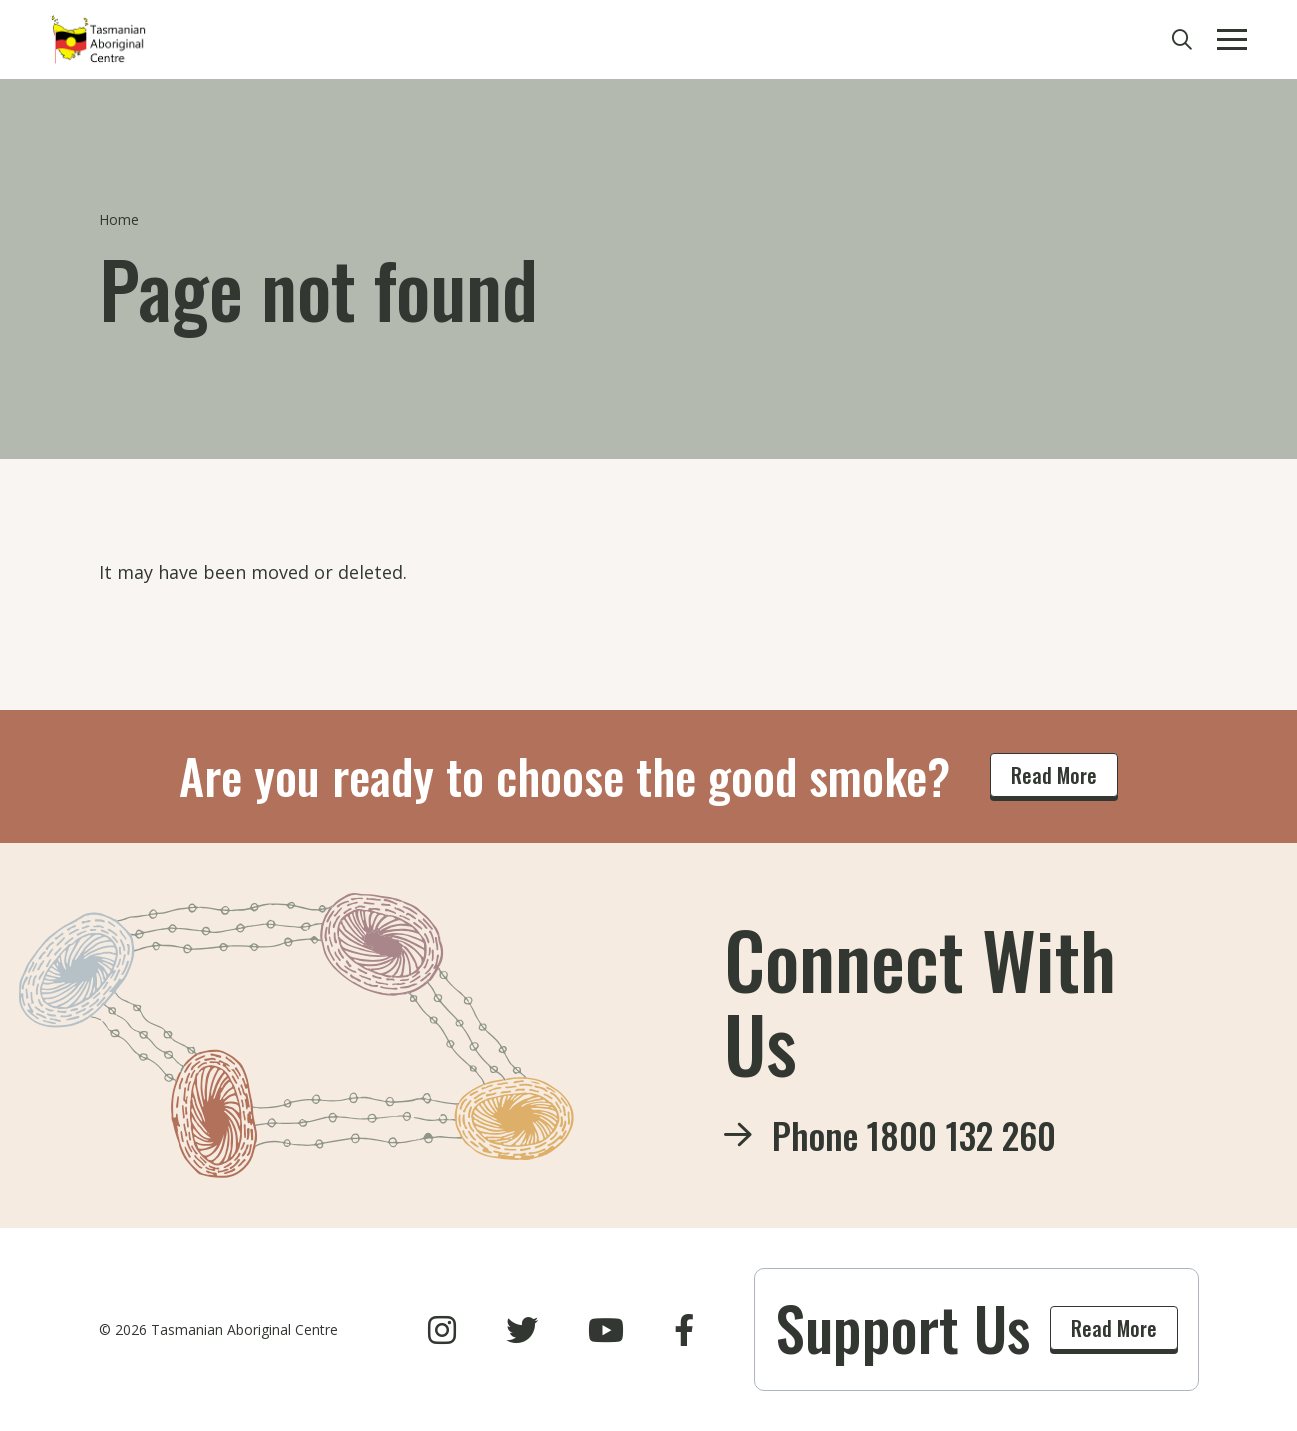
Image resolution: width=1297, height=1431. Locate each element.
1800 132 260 (961, 1134)
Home (119, 219)
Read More (1054, 775)
